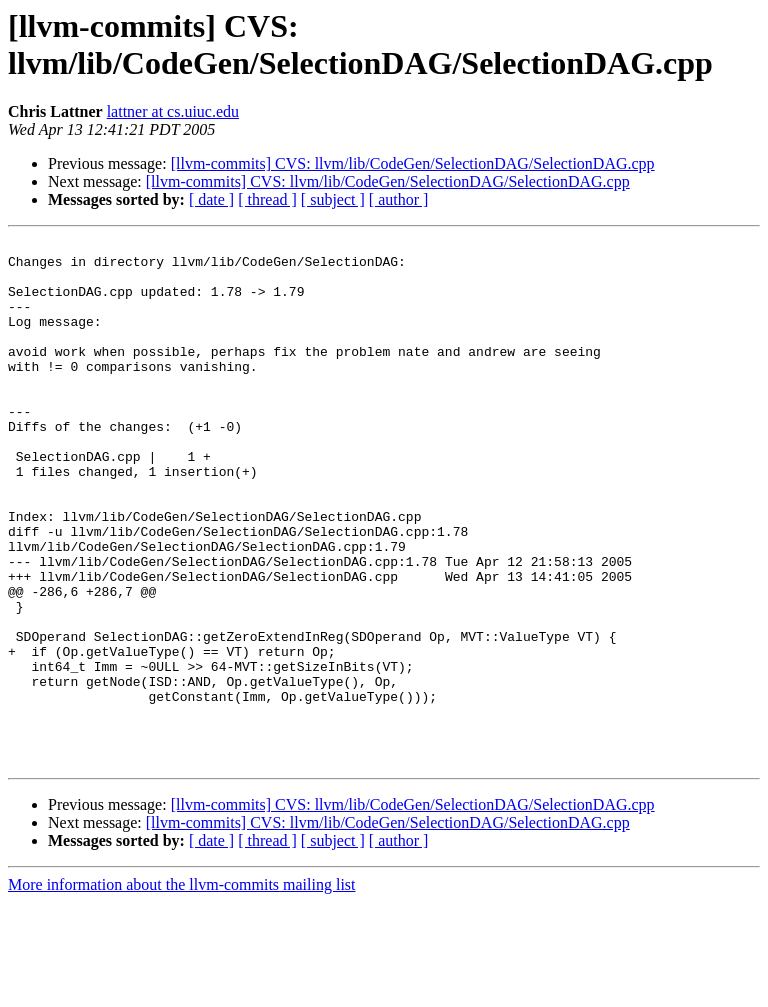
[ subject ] (333, 199)
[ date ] (211, 199)
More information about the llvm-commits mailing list (182, 989)
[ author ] (399, 199)
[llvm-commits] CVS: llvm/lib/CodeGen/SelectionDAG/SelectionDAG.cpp (413, 163)
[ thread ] (267, 199)
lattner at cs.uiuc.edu (173, 111)
